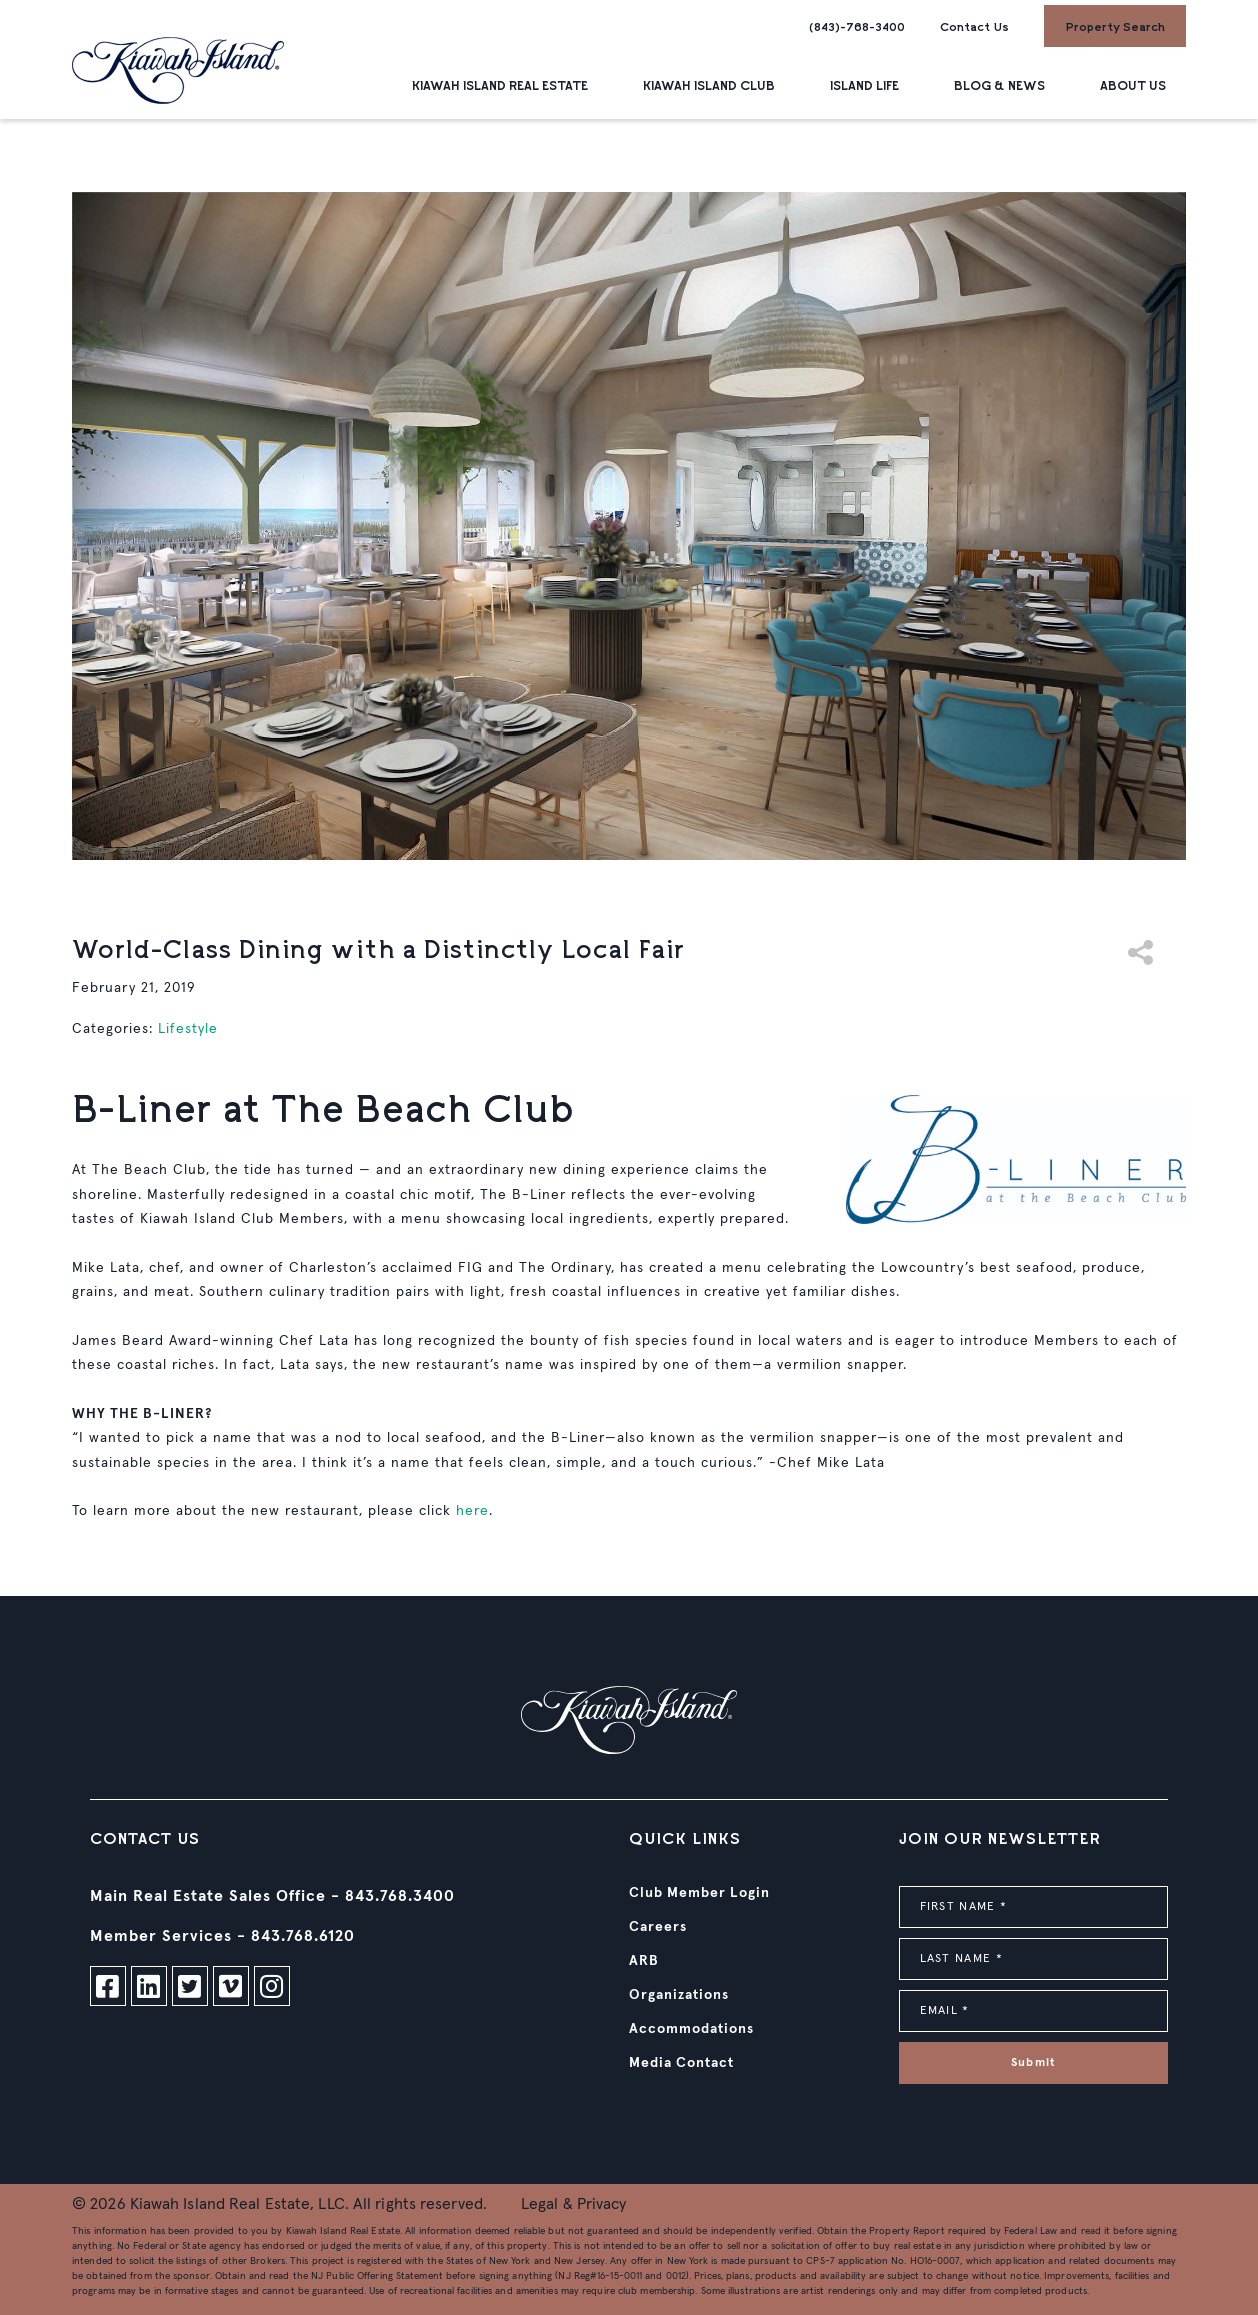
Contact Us (974, 26)
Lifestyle (188, 1029)
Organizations (679, 1995)
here (472, 1511)
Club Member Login (699, 1893)
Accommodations (691, 2029)
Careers (658, 1927)
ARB (644, 1961)
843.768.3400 (400, 1896)
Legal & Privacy (574, 2204)
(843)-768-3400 (857, 26)
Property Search (1115, 26)
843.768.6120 (303, 1936)
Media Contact (681, 2063)
